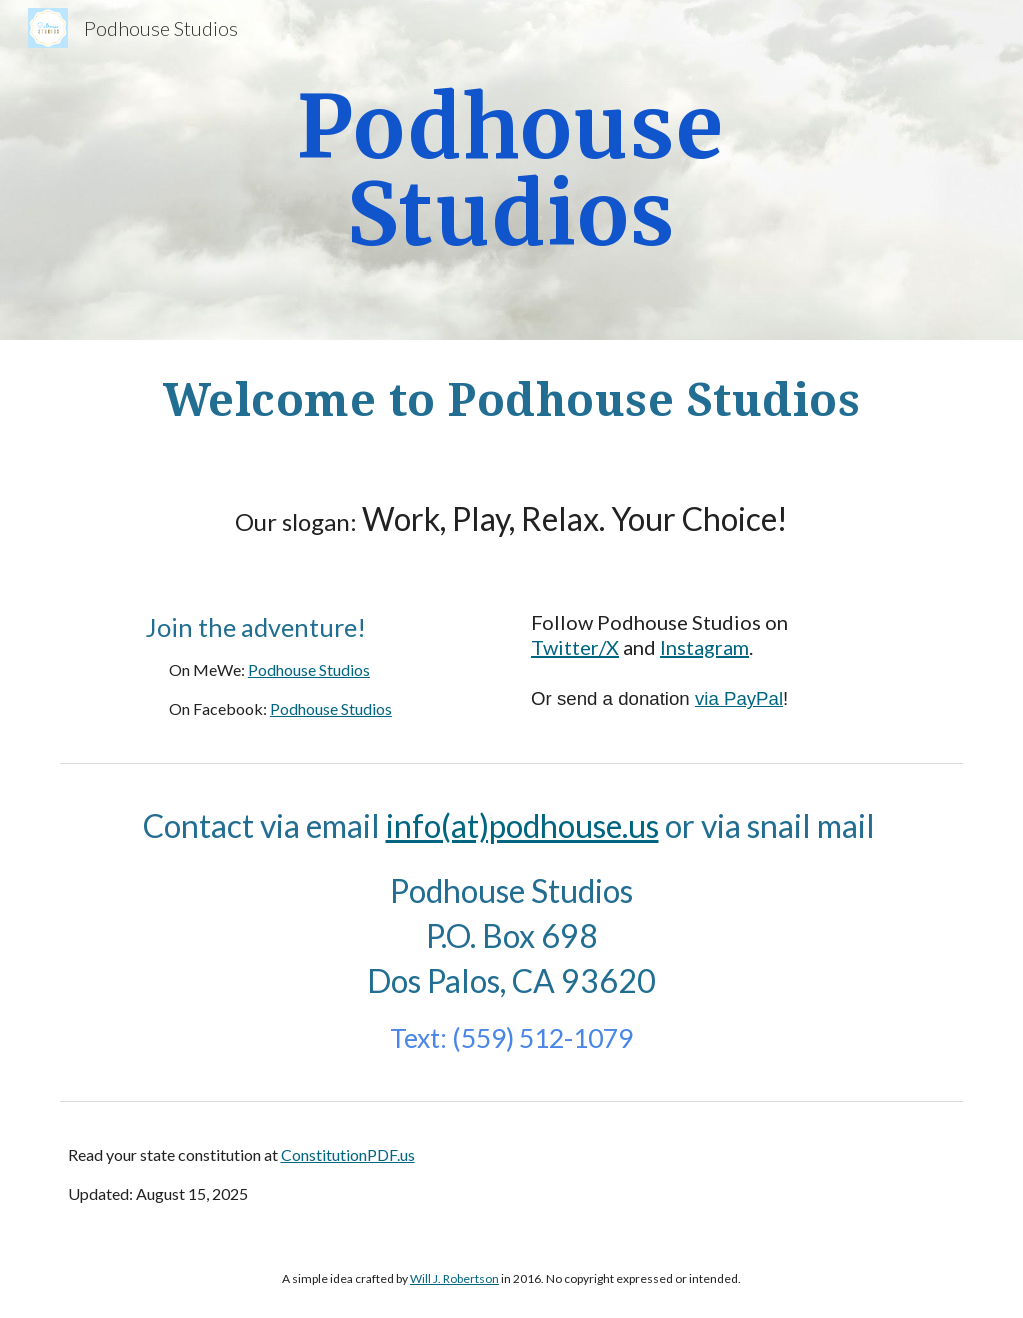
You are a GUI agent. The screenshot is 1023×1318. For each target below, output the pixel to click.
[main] (511, 170)
